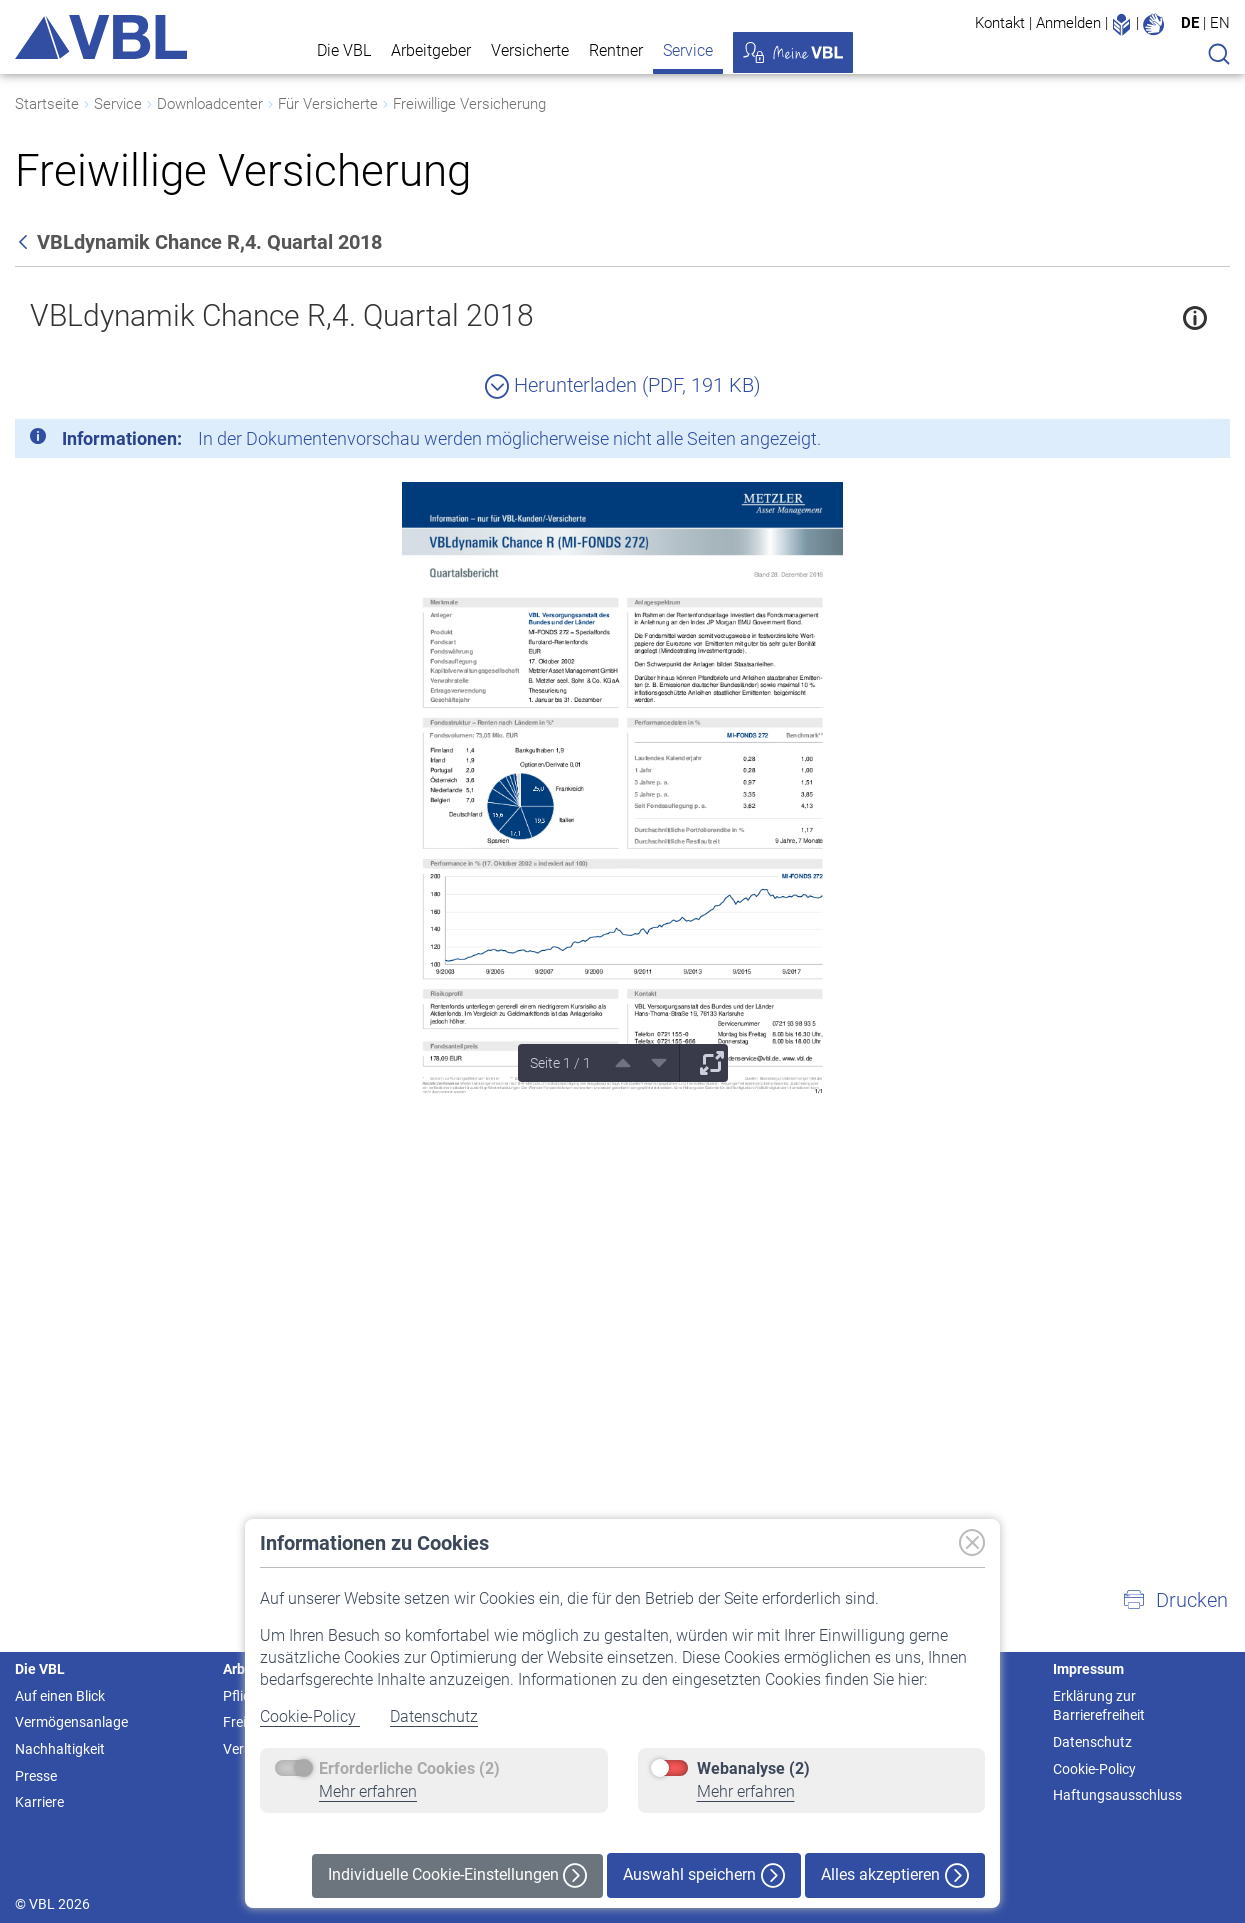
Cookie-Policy (310, 1716)
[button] (1175, 1600)
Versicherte (530, 50)
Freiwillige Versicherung (469, 104)
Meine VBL (793, 52)
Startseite (47, 104)
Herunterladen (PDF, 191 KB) (623, 385)
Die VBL (344, 50)
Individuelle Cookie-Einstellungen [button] (457, 1875)
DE (1190, 23)
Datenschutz (434, 1716)
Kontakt (1000, 23)
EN (1220, 23)
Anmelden (1068, 23)
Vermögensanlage (71, 1722)
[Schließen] (1160, 442)
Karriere (39, 1802)
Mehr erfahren (368, 1791)
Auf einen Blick (60, 1696)
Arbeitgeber (431, 50)
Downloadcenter (210, 104)
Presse (36, 1776)
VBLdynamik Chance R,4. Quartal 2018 (282, 315)
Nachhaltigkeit (60, 1749)
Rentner (616, 50)
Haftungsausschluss (1117, 1795)
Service (688, 50)
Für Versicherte (328, 104)
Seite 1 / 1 (560, 1063)
